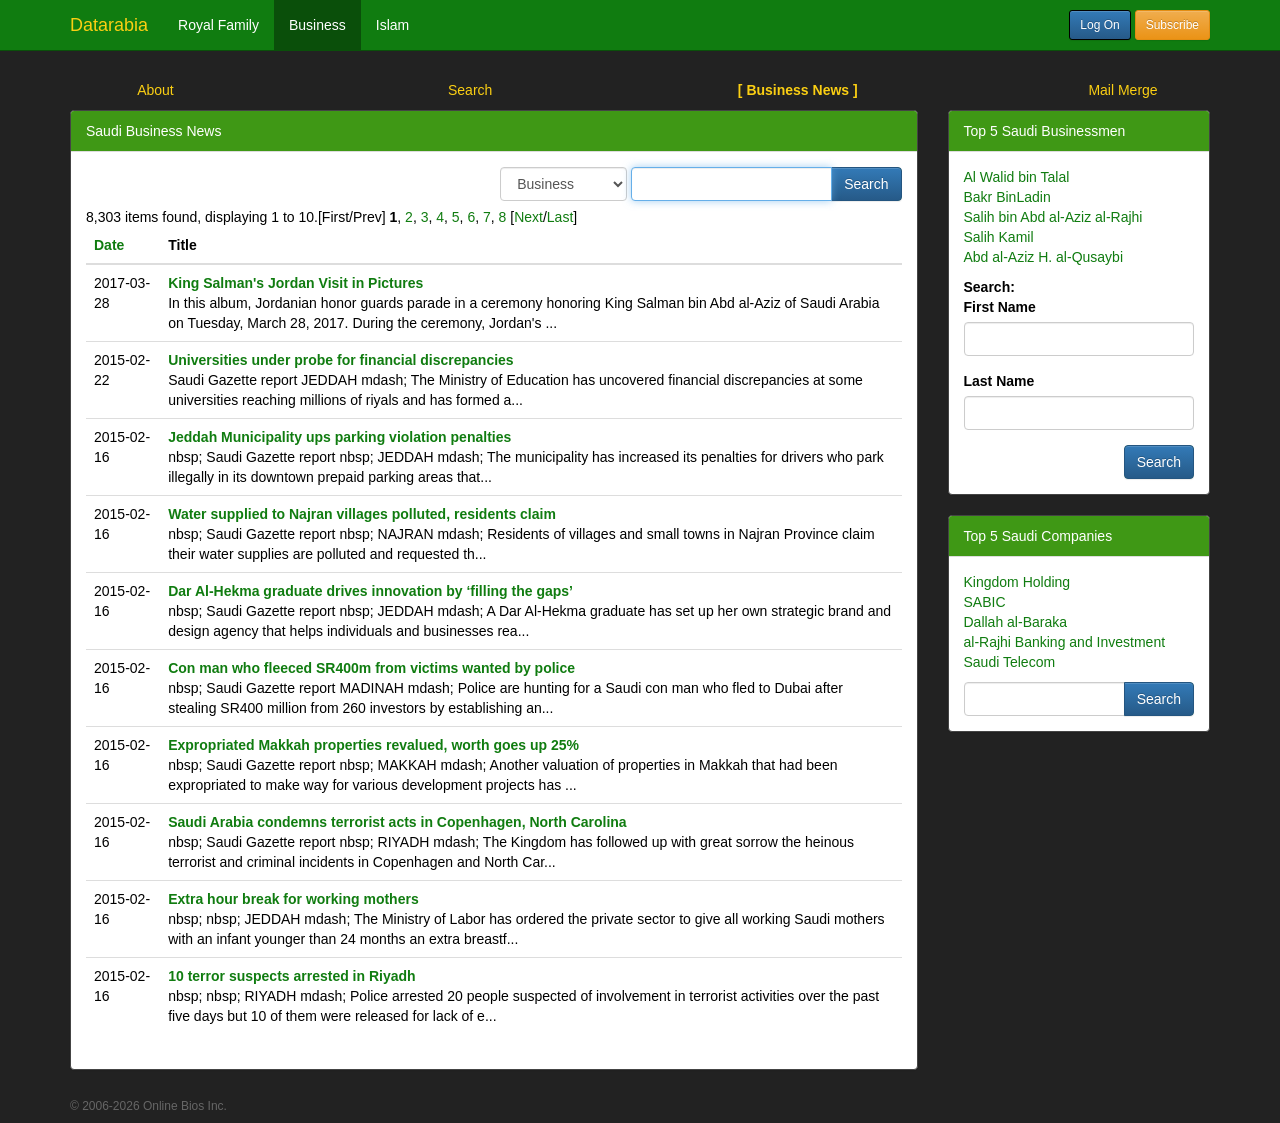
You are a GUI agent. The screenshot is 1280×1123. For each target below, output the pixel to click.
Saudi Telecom (1010, 662)
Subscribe (1172, 25)
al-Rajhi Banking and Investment (1065, 642)
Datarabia (109, 25)
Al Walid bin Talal (1017, 177)
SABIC (985, 602)
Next (528, 217)
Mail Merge (1122, 90)
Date (109, 245)
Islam (392, 25)
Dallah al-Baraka (1016, 622)
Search (470, 90)
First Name (1000, 307)
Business (317, 25)
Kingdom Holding (1017, 582)
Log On (1099, 25)
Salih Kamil (999, 237)
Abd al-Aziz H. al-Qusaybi (1044, 257)
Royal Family (218, 25)
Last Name (999, 381)
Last (560, 217)
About (155, 90)
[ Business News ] (798, 90)
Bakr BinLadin (1007, 197)
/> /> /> (563, 184)
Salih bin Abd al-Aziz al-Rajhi (1053, 217)
